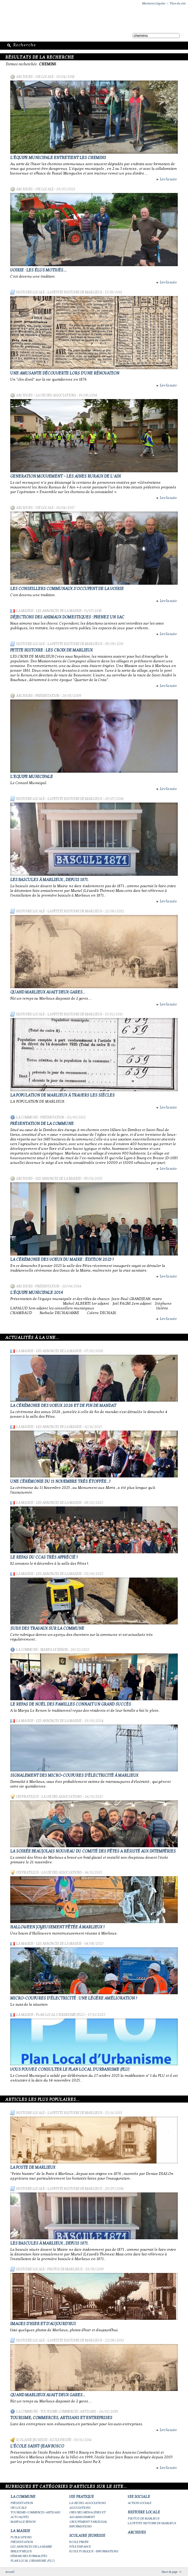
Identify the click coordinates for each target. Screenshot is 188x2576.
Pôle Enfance (80, 2546)
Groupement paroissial (88, 2522)
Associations (80, 2508)
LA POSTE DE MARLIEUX (32, 2167)
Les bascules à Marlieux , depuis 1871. (49, 879)
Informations (80, 2526)
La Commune (27, 1117)
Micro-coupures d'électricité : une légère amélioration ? (73, 1998)
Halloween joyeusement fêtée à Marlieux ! (57, 1927)
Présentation (47, 696)
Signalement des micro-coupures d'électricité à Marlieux (74, 1775)
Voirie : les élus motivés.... (38, 270)
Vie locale (44, 77)
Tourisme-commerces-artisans (68, 2411)
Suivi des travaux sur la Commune (47, 1628)
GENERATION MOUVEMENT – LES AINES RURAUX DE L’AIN (65, 476)
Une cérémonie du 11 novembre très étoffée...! (60, 1481)
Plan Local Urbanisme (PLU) (60, 2015)
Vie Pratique (27, 1797)
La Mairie (24, 611)
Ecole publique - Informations (93, 2551)
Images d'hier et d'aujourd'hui (43, 2323)
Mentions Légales (153, 3)
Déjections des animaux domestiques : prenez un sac (67, 617)
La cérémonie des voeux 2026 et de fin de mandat (63, 1405)
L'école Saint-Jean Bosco (37, 2446)
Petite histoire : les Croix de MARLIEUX (51, 650)
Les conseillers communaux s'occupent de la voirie (67, 588)
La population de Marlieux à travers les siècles (62, 1095)
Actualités (20, 2517)
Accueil (9, 2572)
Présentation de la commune (42, 1123)
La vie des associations (55, 395)
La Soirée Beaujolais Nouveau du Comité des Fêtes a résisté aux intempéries (93, 1851)
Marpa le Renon (54, 1650)
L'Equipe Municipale (31, 776)
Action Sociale (139, 2503)
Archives (24, 77)
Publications (21, 2537)
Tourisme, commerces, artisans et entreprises (61, 2417)
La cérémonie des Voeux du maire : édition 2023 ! (62, 1259)
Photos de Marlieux (64, 2269)
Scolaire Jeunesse (31, 2440)
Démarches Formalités (29, 2556)
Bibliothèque (21, 2551)
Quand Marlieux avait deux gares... (47, 992)
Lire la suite (166, 179)
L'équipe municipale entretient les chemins (58, 157)
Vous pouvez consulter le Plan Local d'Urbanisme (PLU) (70, 2069)
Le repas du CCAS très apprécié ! (44, 1557)
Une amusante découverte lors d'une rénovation (64, 373)
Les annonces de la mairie (59, 611)
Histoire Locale (30, 292)
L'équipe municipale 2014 (36, 1292)
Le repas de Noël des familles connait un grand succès (70, 1704)
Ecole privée (60, 2440)
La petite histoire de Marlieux (74, 292)
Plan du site (178, 3)
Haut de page (169, 2572)
